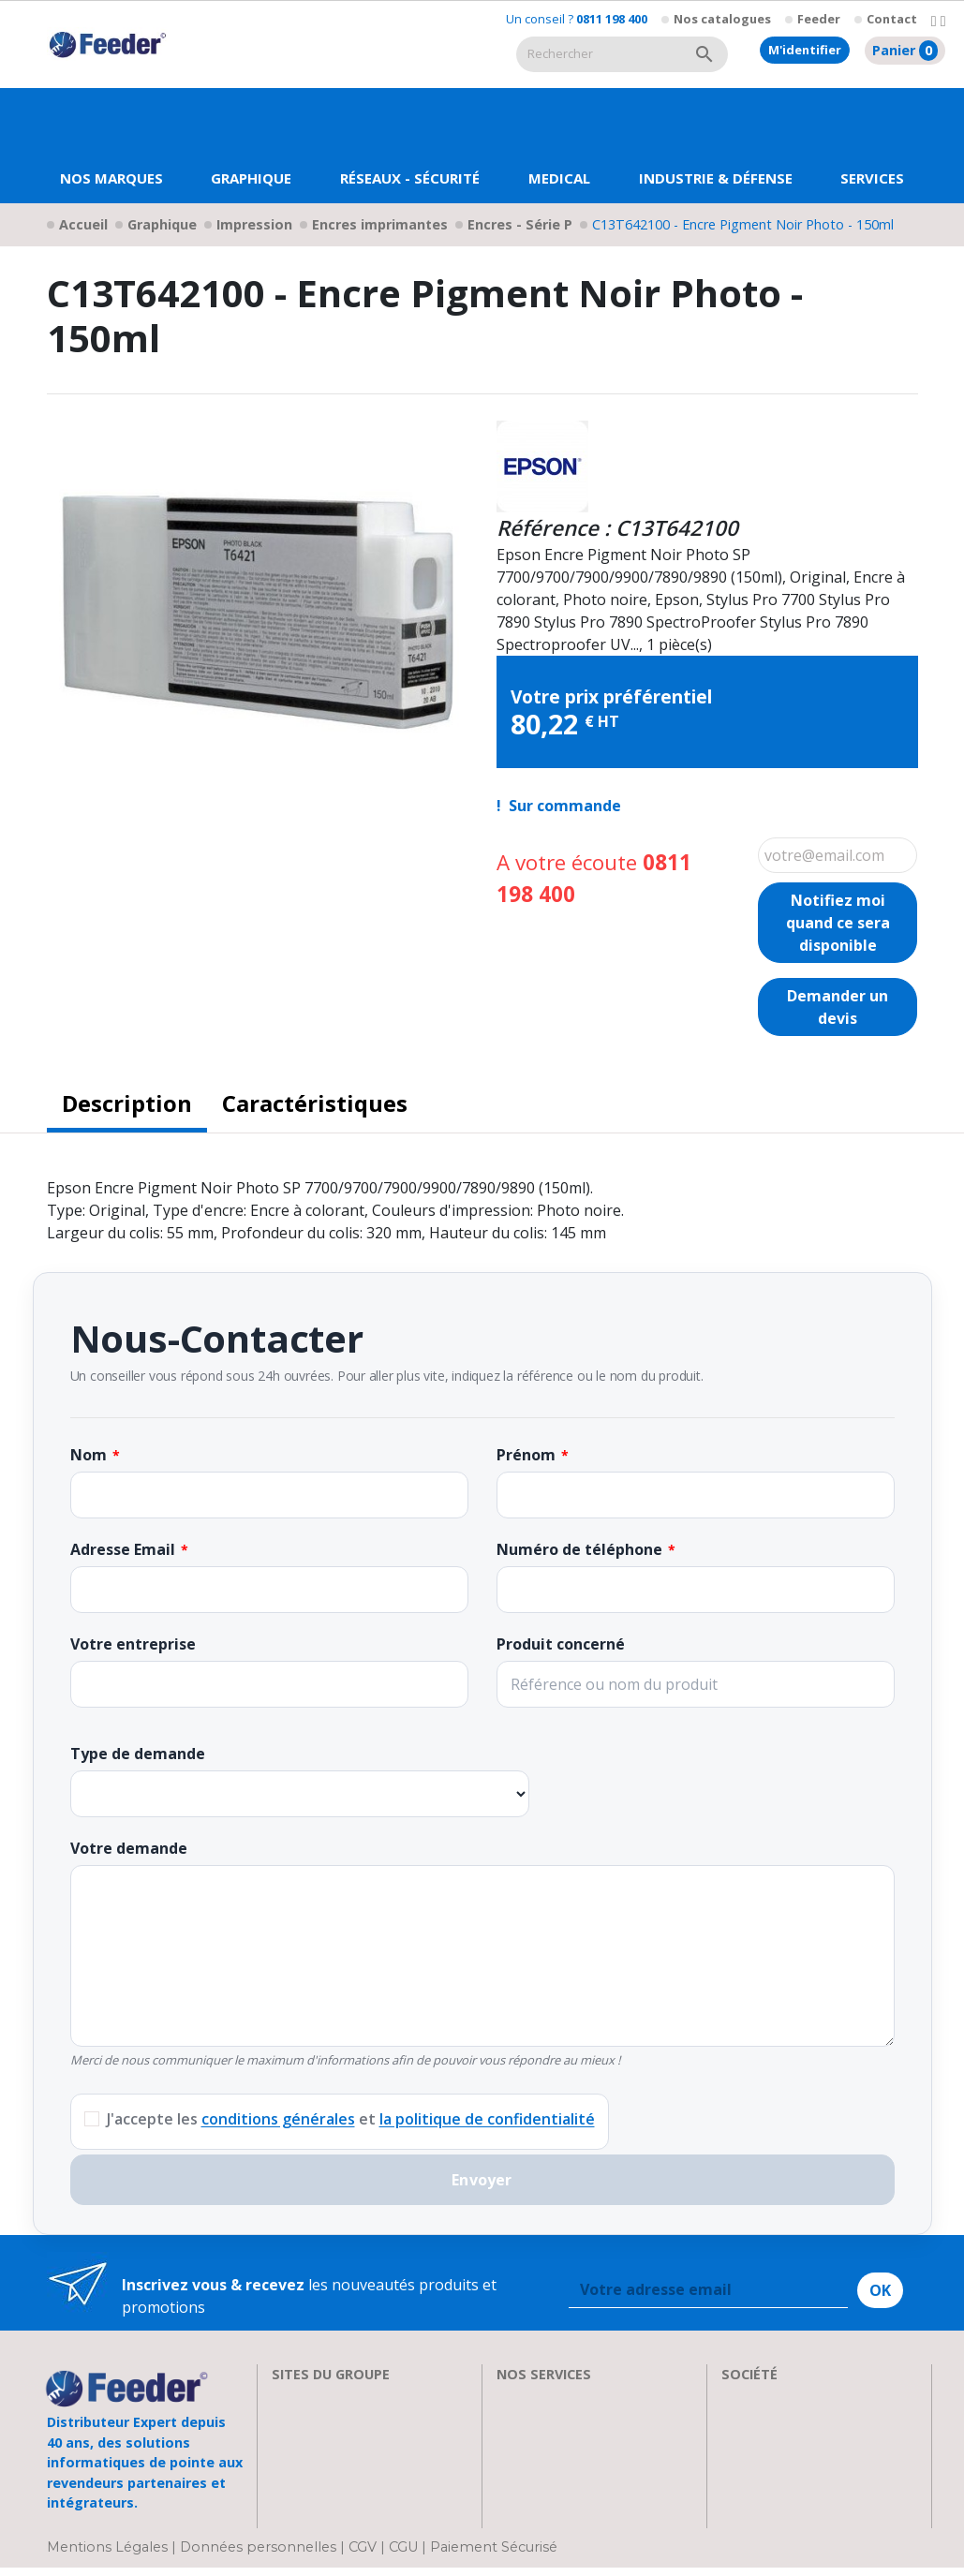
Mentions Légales (109, 2555)
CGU (403, 2555)
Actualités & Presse (563, 2488)
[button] (251, 145)
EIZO (288, 2398)
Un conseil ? (576, 18)
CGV (363, 2555)
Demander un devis (837, 1007)
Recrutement (766, 2420)
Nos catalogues (722, 18)
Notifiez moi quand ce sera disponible (838, 922)
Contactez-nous (777, 2510)
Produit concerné (561, 1644)
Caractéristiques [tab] (315, 1103)
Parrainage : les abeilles (804, 2465)
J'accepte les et (351, 2119)
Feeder (818, 18)
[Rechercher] (598, 54)
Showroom (759, 2443)
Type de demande (137, 1753)
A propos (753, 2398)
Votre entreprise (133, 1644)
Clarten (297, 2420)
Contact (892, 18)
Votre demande (128, 1848)
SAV (510, 2398)
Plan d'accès (763, 2488)
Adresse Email (122, 1549)
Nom (88, 1454)
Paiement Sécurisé (493, 2555)
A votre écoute (594, 878)
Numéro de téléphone (579, 1549)
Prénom (526, 1454)
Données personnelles (260, 2555)
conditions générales (278, 2119)
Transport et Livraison (576, 2465)
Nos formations (552, 2420)
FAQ (511, 2443)
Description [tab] (127, 1103)
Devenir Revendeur (564, 2510)
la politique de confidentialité (487, 2119)
